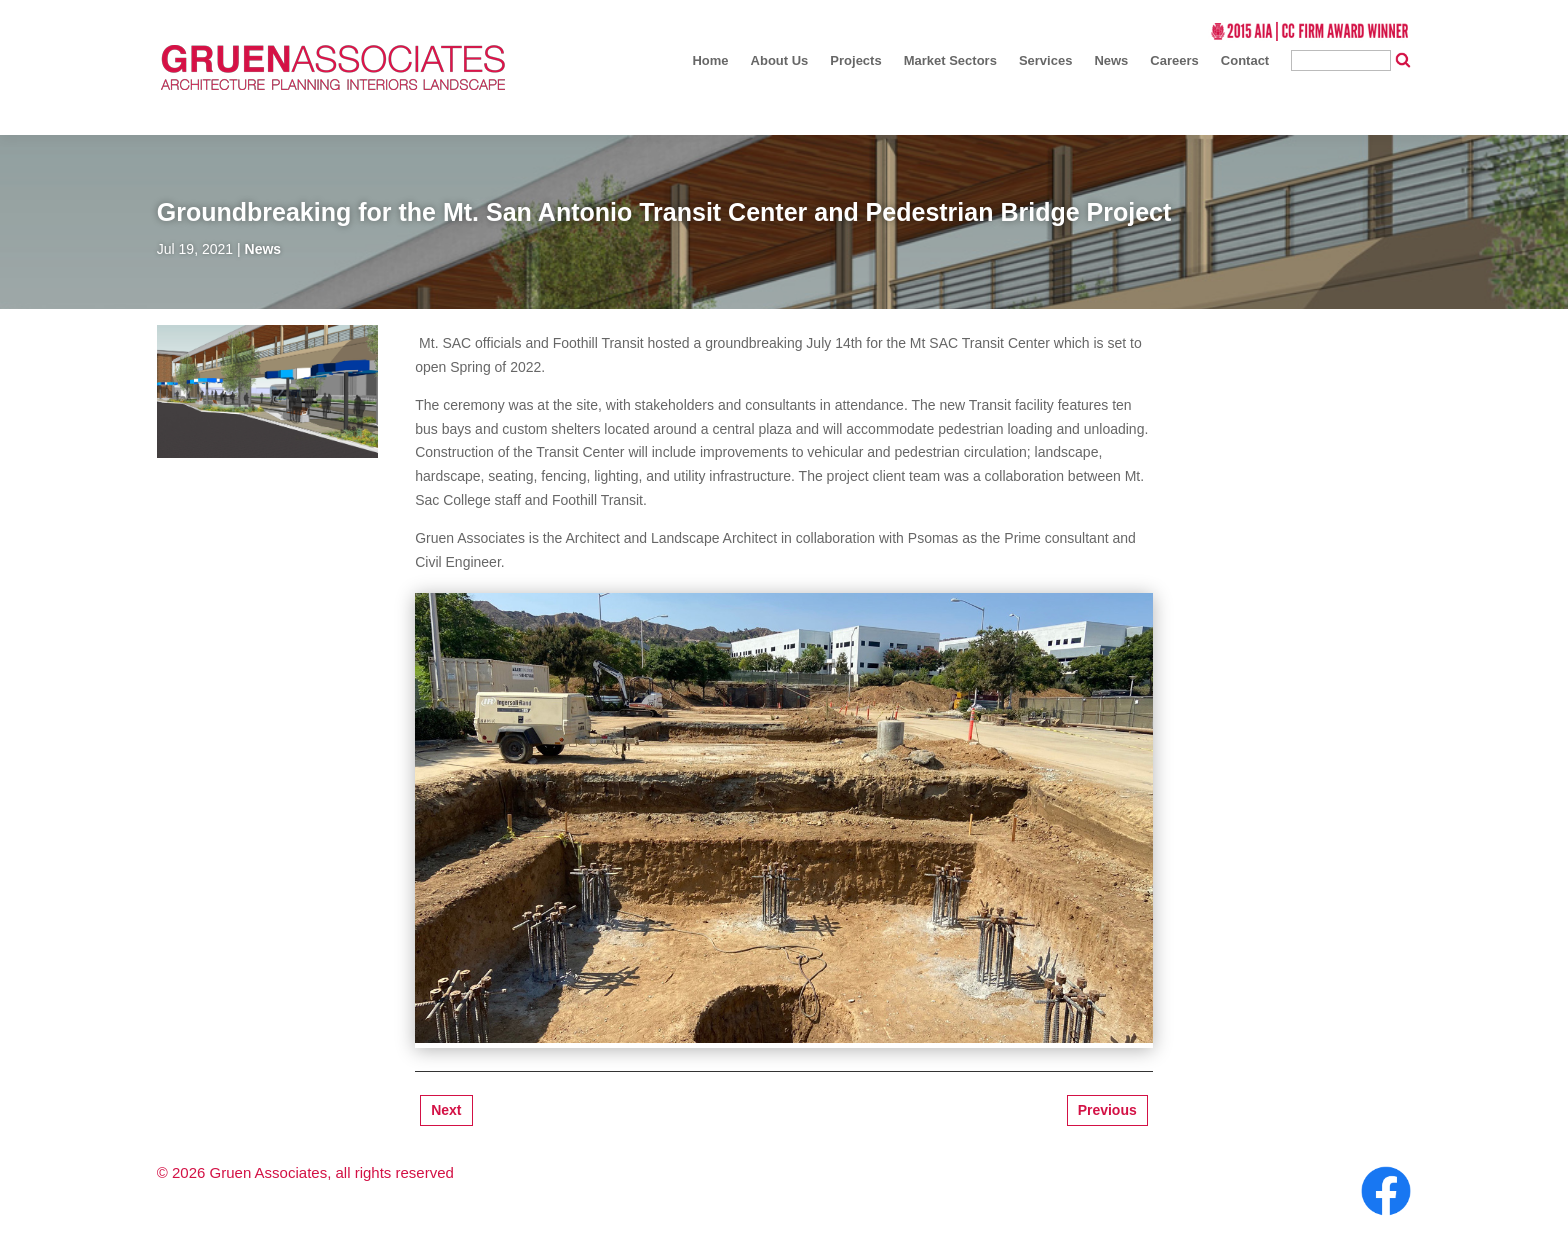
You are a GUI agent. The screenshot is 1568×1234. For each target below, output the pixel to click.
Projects (855, 60)
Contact (1245, 60)
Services (1046, 60)
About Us (780, 60)
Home (710, 60)
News (1111, 60)
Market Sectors (950, 60)
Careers (1174, 60)
